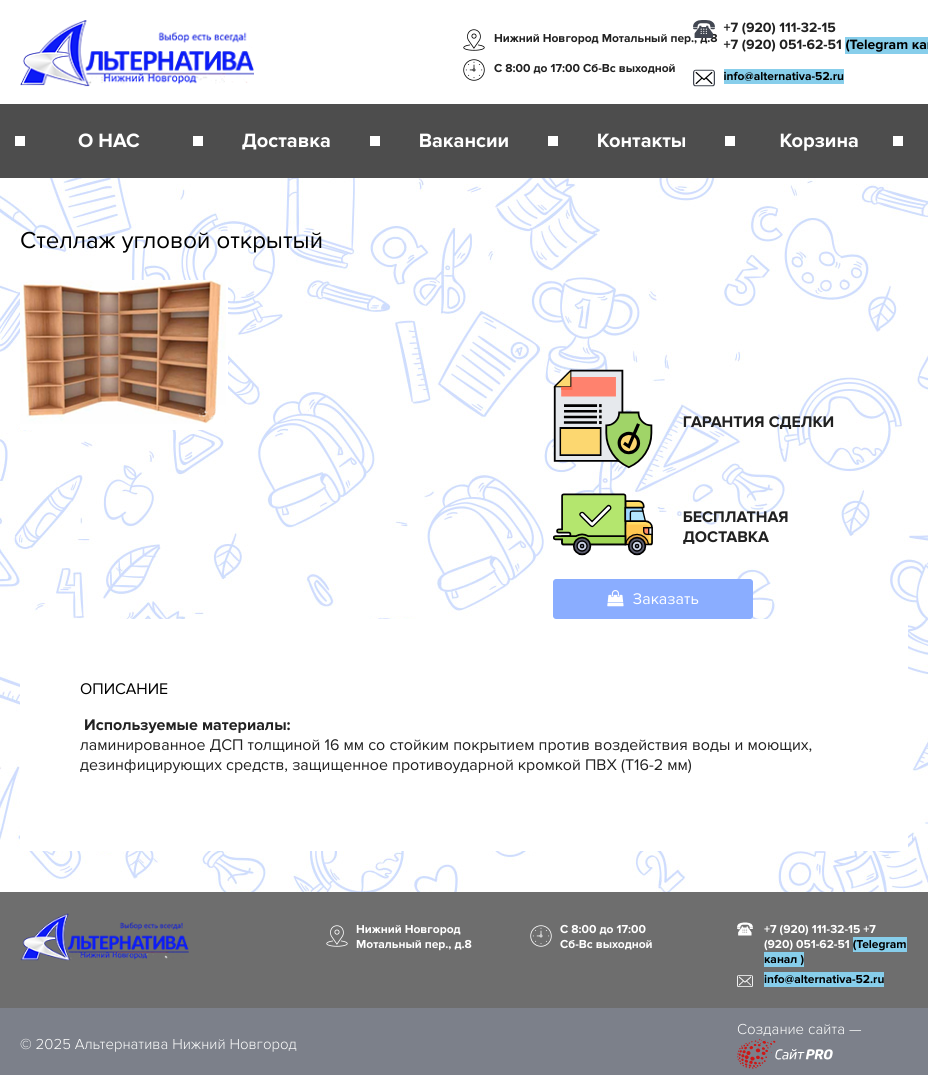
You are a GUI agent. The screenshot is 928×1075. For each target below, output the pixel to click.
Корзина (818, 141)
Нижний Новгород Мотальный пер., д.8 (606, 38)
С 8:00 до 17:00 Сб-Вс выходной (585, 68)
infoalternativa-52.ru (784, 76)
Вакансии (464, 141)
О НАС (109, 141)
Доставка (286, 141)
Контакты (642, 141)
